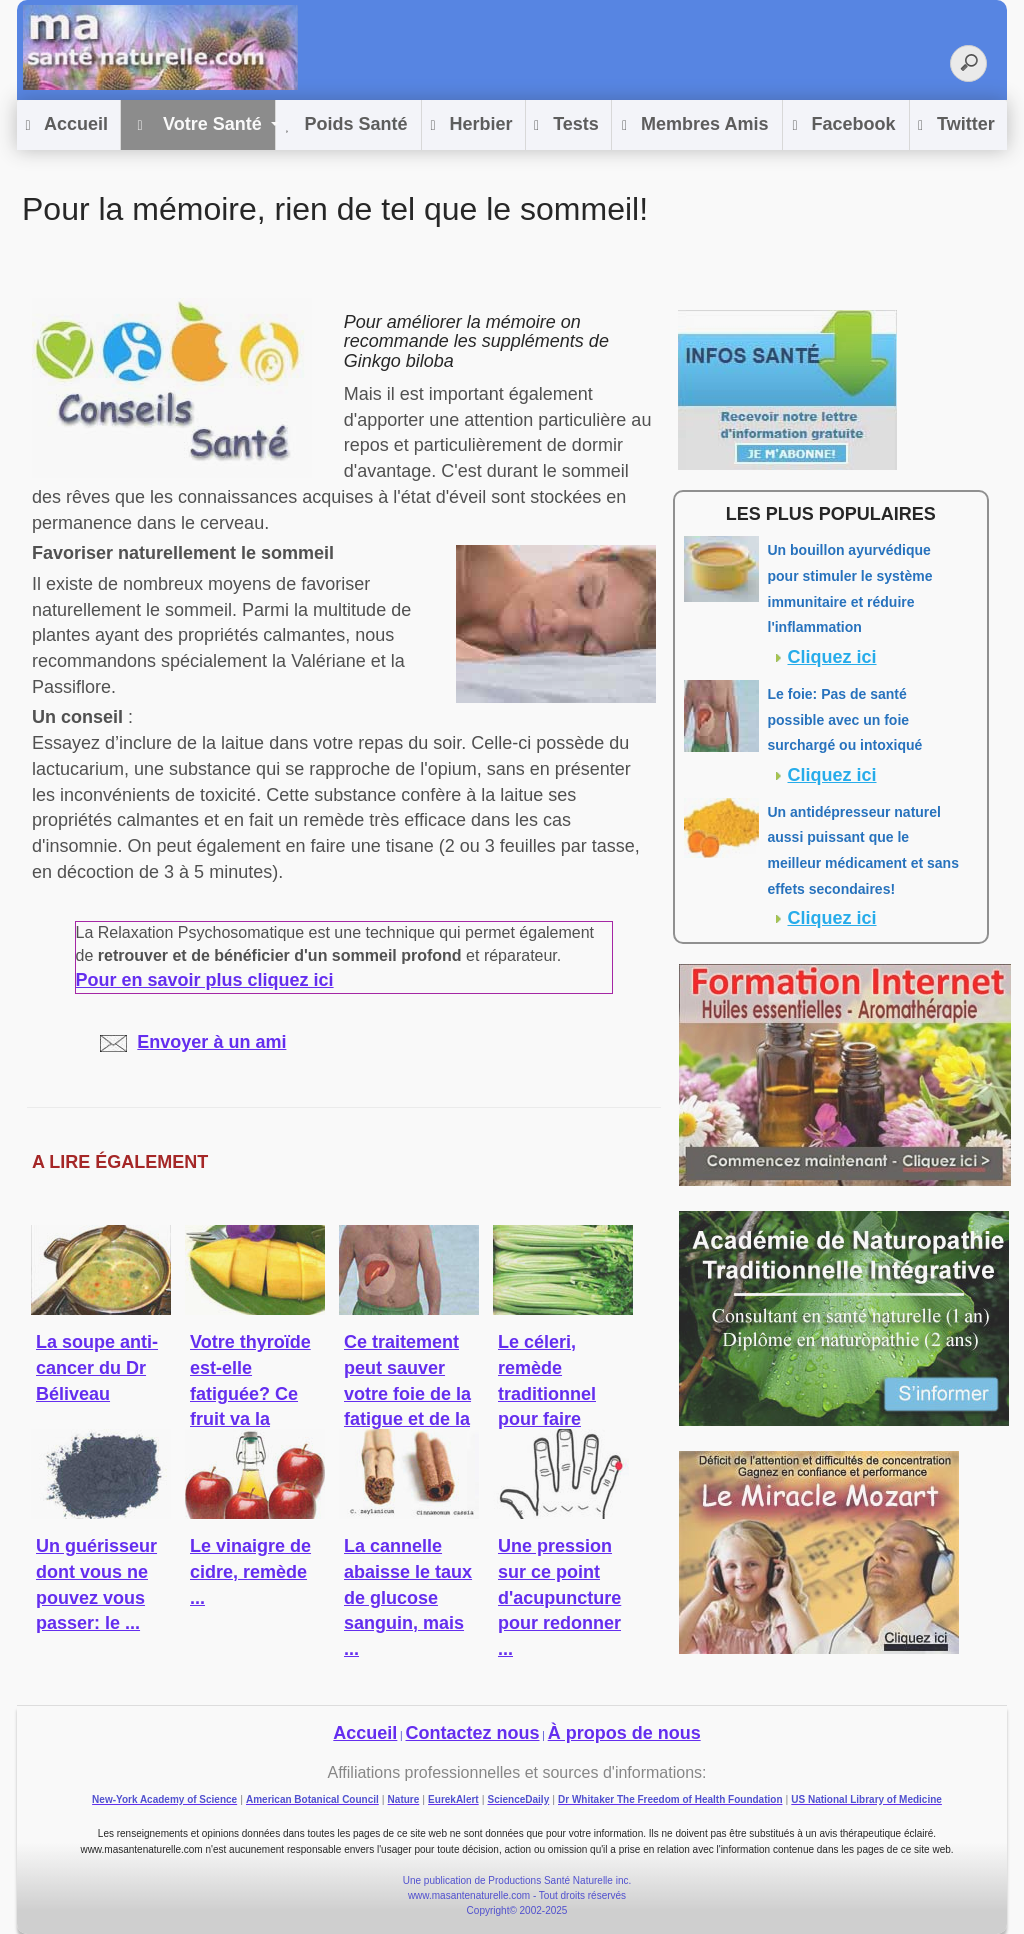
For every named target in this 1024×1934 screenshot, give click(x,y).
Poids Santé (347, 126)
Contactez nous (473, 1733)
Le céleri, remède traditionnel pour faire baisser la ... (549, 1393)
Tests (566, 126)
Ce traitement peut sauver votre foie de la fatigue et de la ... (407, 1393)
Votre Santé (196, 126)
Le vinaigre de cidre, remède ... (250, 1571)
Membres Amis (695, 126)
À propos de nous (624, 1733)
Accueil (66, 126)
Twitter (956, 126)
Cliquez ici (832, 657)
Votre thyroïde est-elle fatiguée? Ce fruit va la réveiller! (250, 1393)
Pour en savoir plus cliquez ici (205, 980)
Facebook (843, 126)
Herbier (471, 126)
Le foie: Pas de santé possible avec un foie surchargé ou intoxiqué (845, 719)
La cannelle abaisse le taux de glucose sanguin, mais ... (408, 1597)
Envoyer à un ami (193, 1042)
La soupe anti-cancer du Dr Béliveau (97, 1367)
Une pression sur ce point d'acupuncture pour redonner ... (559, 1597)
